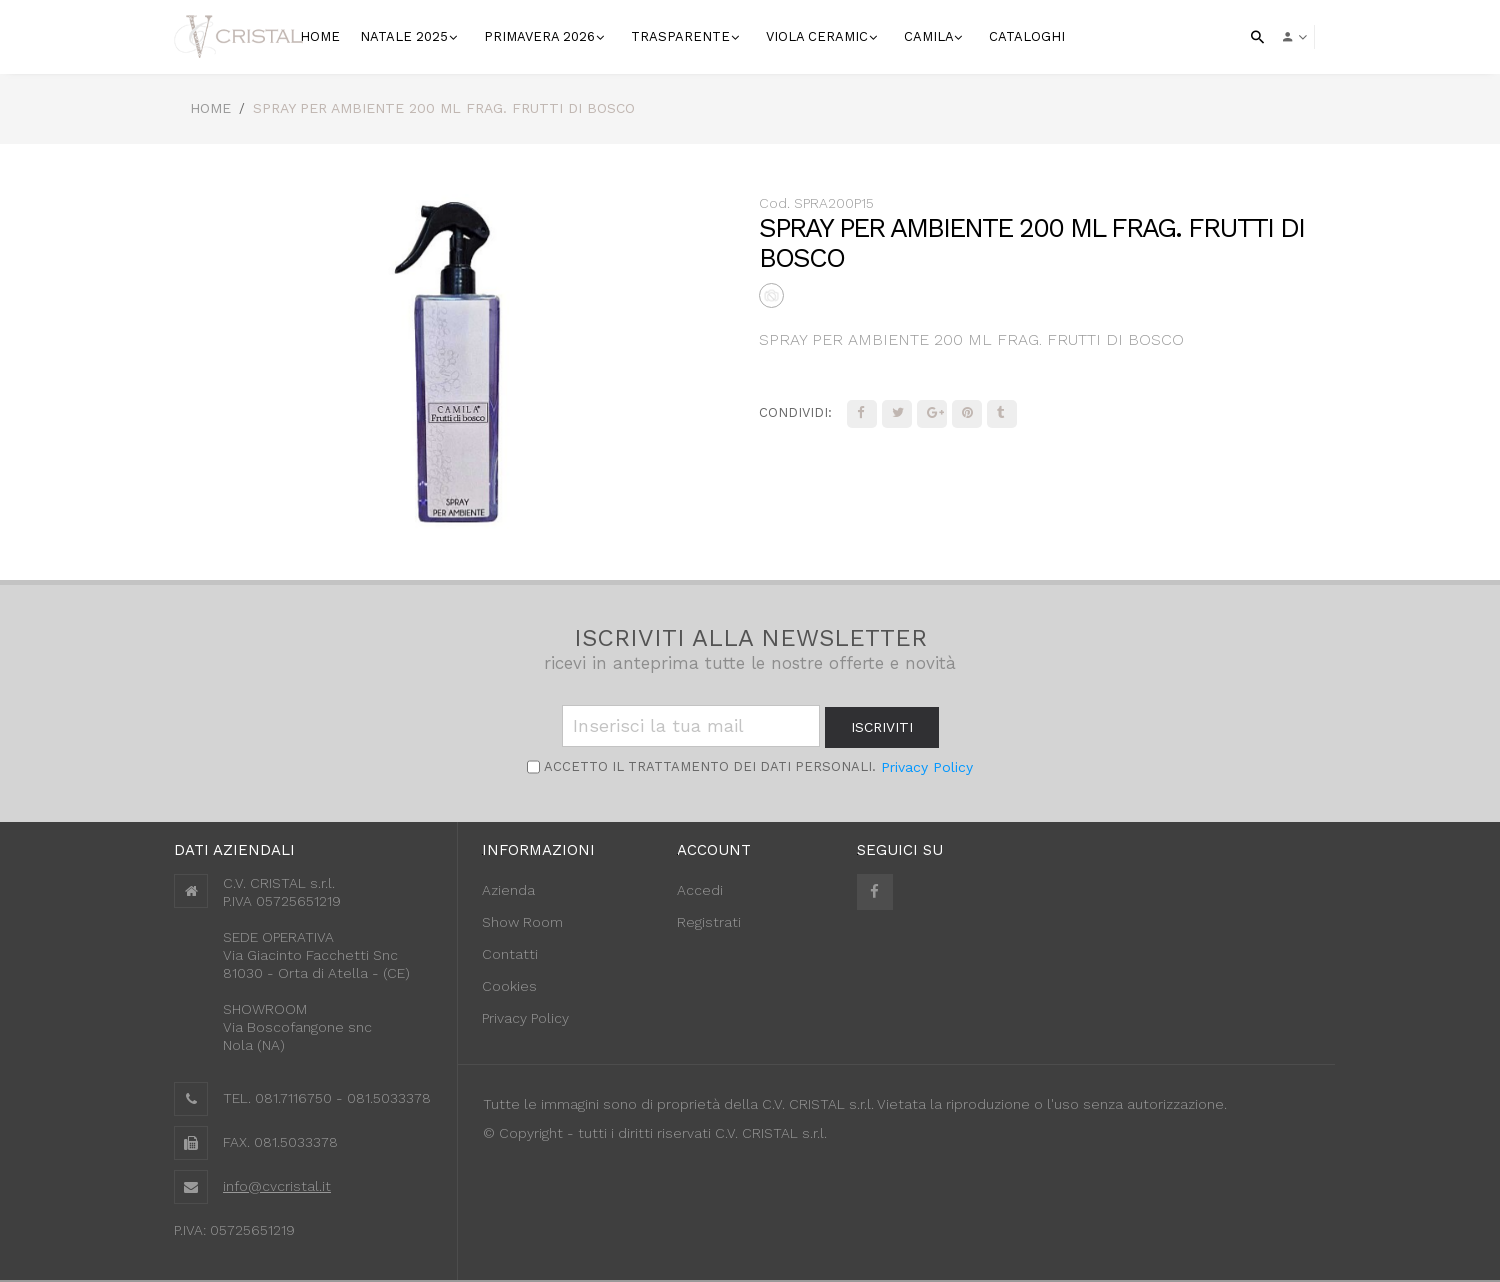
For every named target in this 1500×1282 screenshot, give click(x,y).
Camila (930, 36)
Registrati (709, 922)
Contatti (510, 954)
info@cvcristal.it (277, 1186)
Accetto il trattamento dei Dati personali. (708, 766)
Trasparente (682, 36)
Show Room (522, 922)
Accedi (700, 890)
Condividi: (795, 412)
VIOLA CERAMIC (819, 36)
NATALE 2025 (406, 36)
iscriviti (882, 727)
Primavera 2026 (541, 36)
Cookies (509, 986)
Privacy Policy (927, 767)
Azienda (508, 890)
